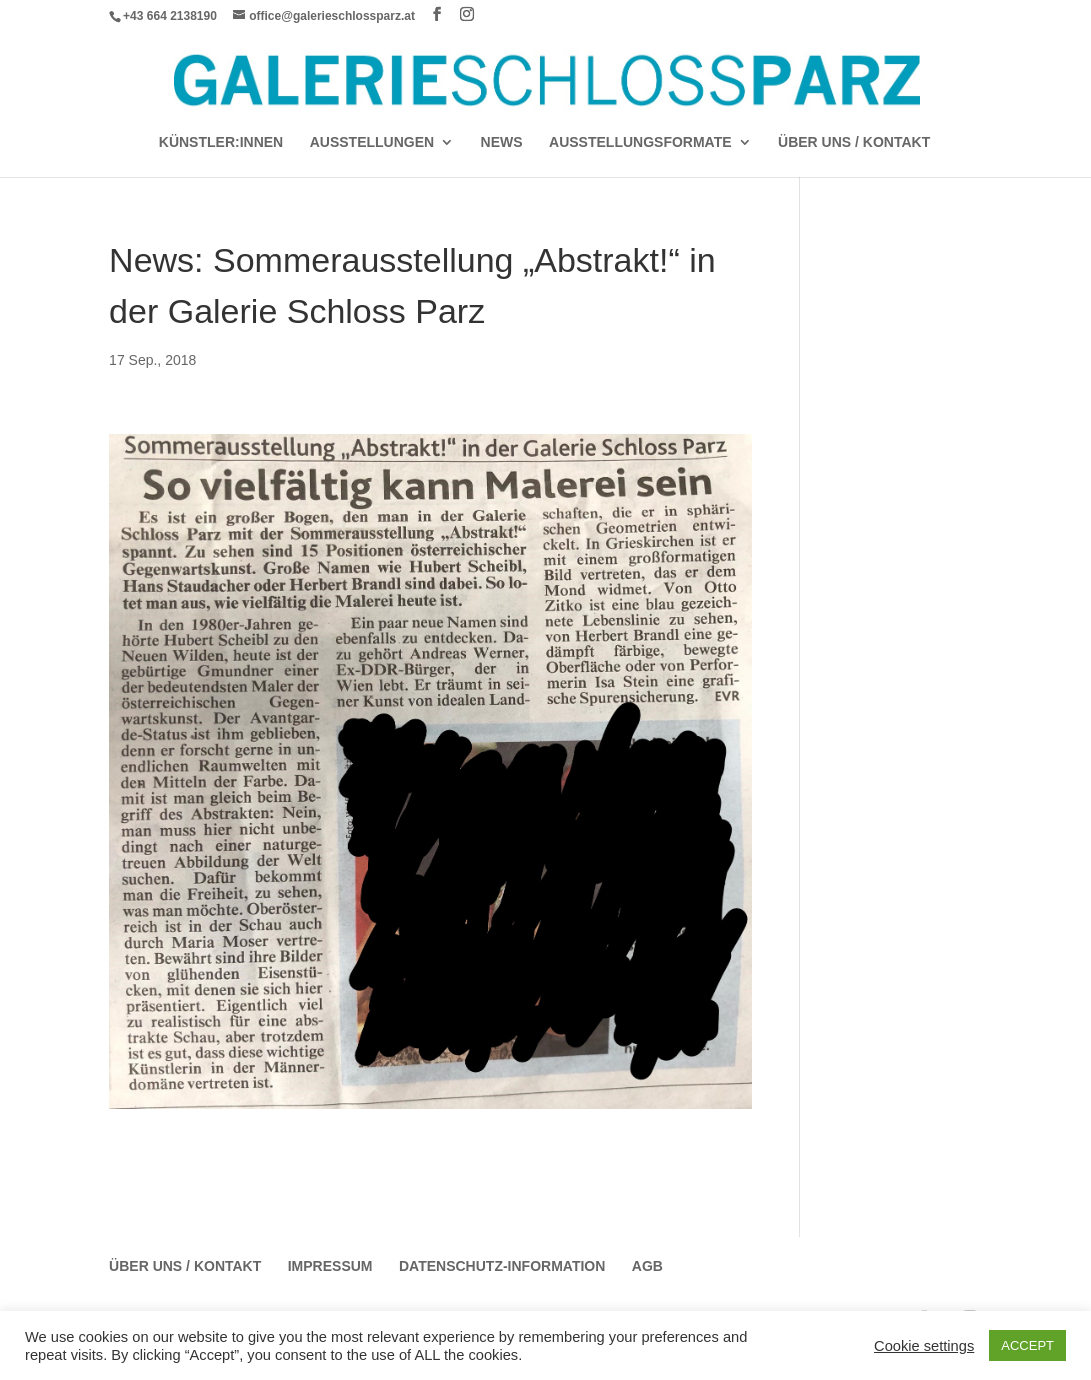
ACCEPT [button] (1027, 1345)
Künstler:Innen (221, 142)
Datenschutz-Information (502, 1266)
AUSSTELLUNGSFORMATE (640, 142)
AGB (647, 1266)
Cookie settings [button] (924, 1346)
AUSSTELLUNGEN (372, 142)
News (502, 142)
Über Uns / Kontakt (854, 142)
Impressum (330, 1266)
